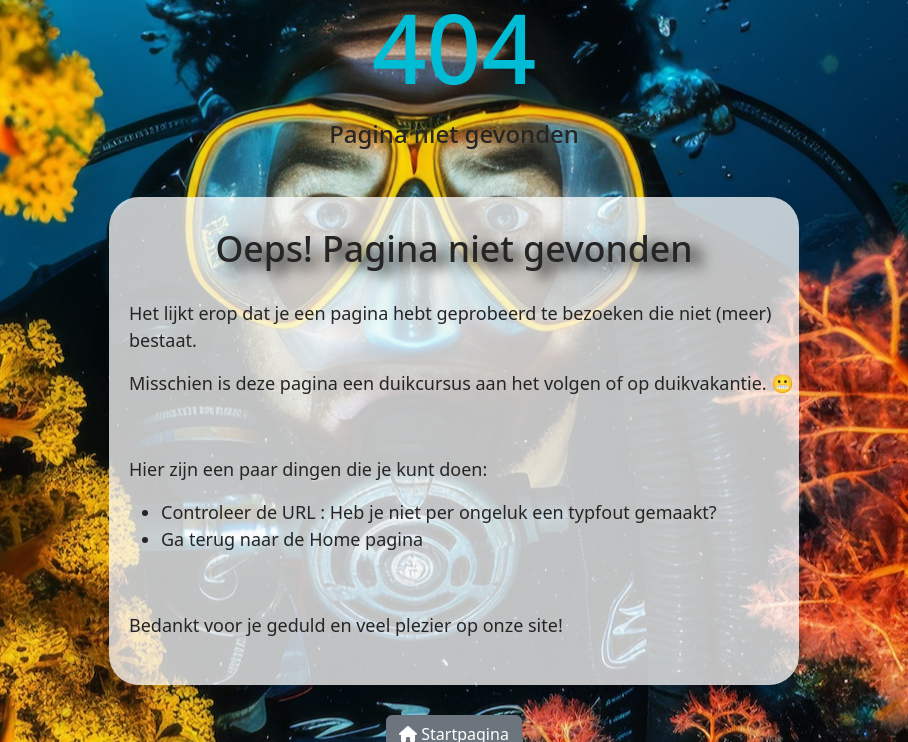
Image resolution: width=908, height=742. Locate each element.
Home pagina (366, 539)
